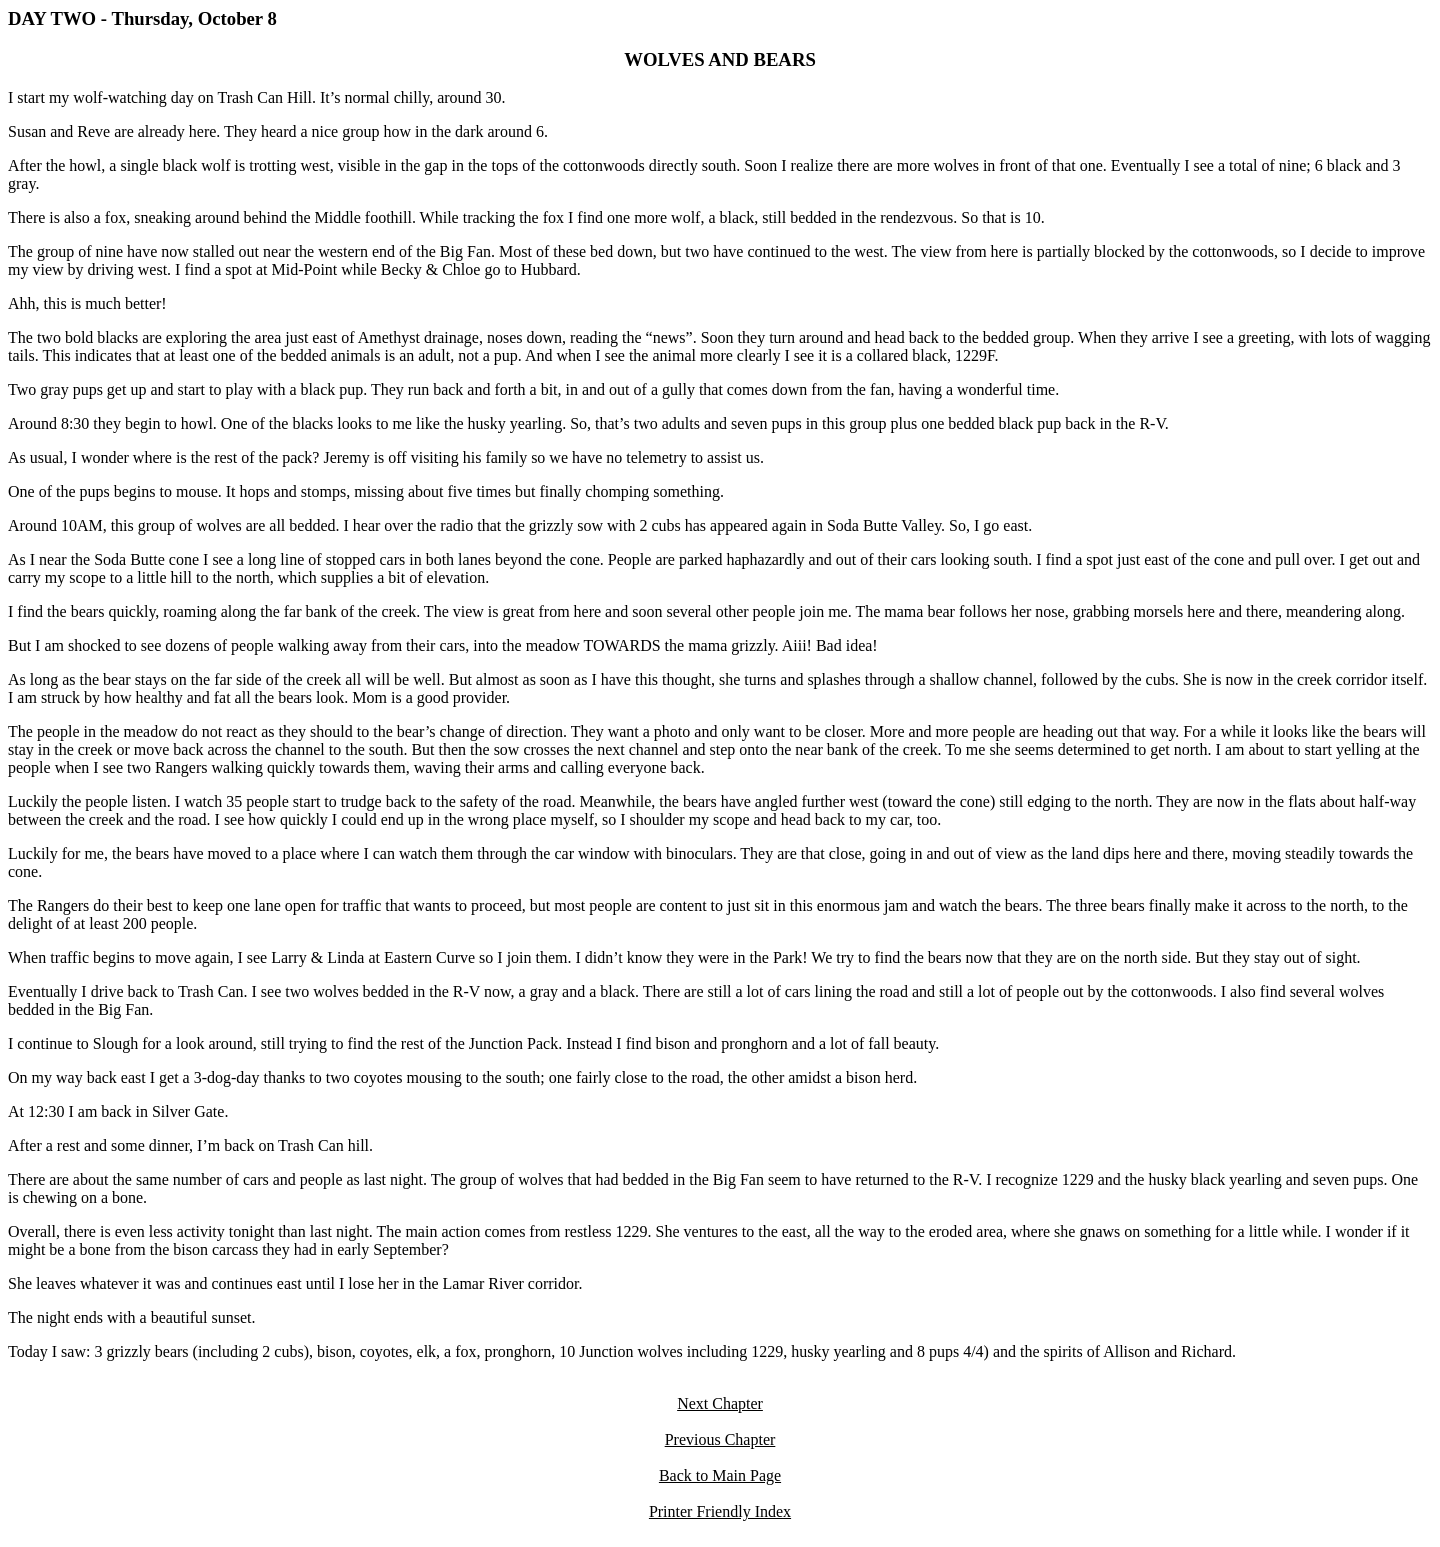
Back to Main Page (720, 1475)
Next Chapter (720, 1403)
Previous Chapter (720, 1439)
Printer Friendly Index (720, 1511)
